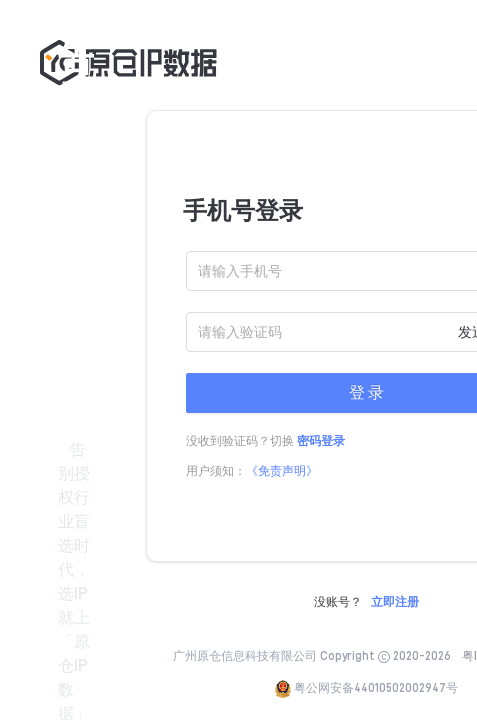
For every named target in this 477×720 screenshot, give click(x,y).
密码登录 (321, 441)
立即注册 (395, 602)
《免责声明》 (282, 471)
